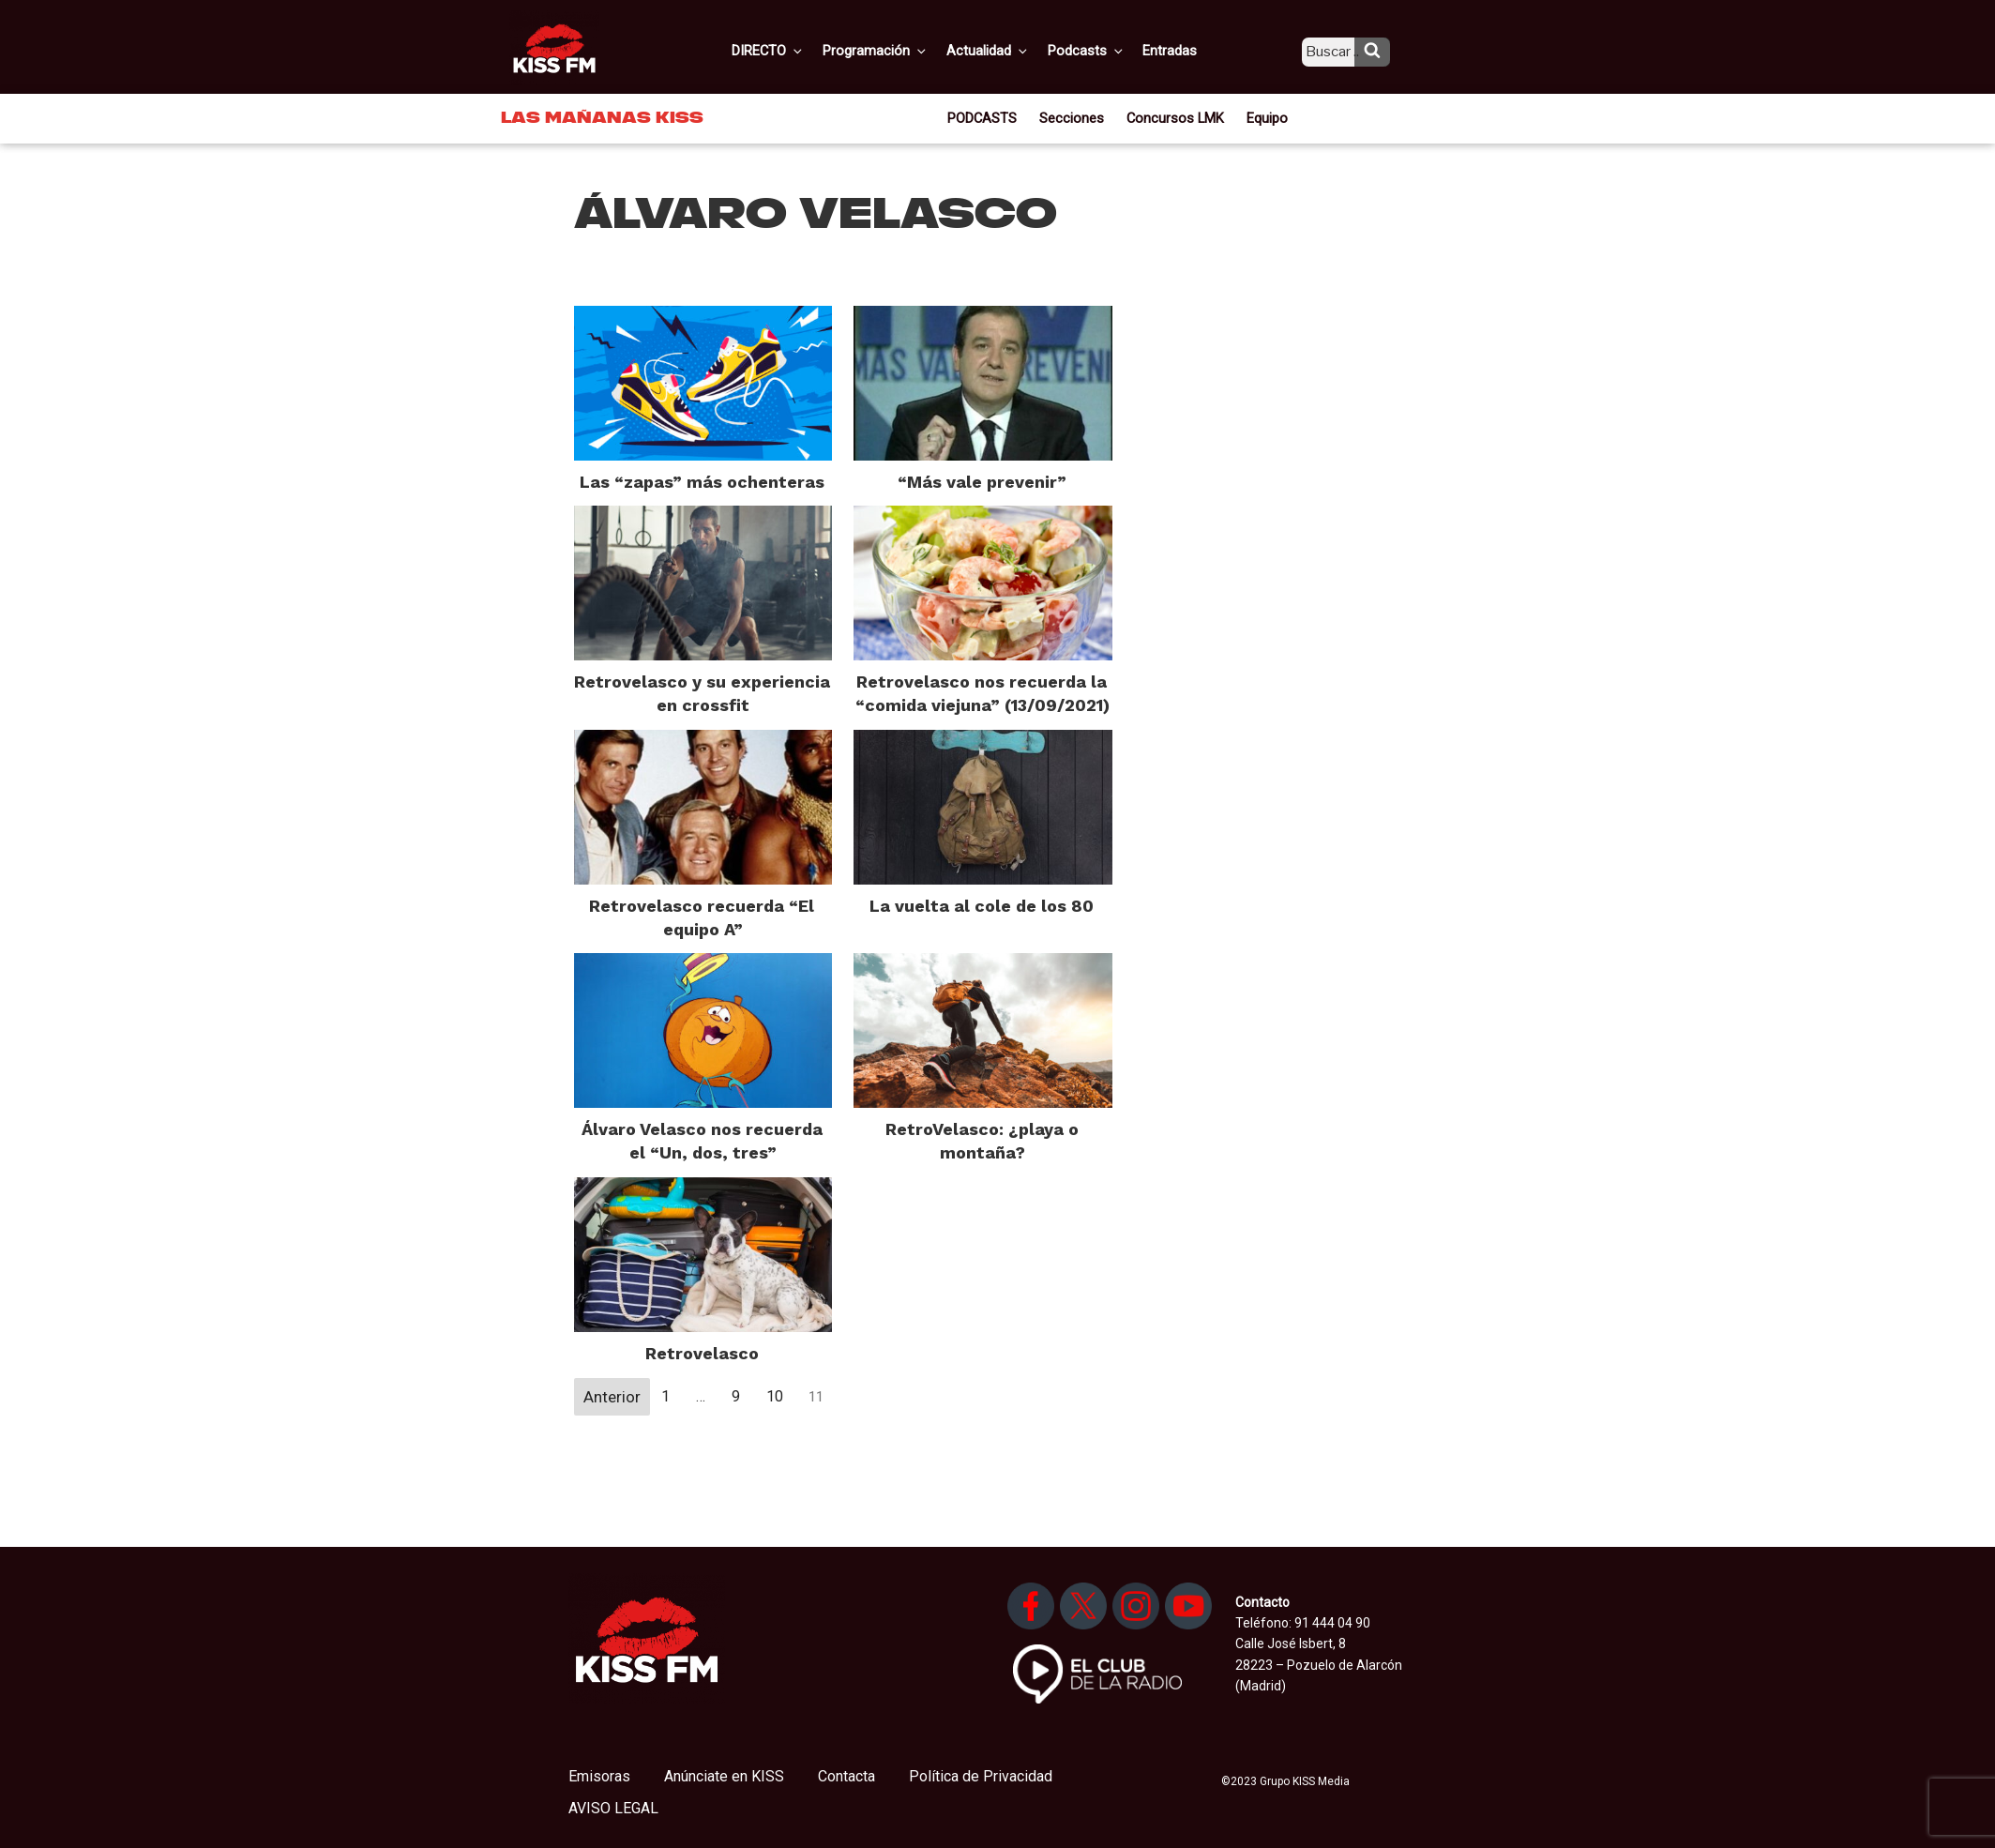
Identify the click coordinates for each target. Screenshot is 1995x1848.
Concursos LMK (1173, 116)
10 (774, 1396)
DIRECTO (797, 49)
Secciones (1076, 116)
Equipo (1261, 116)
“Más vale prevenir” (982, 482)
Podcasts (1104, 49)
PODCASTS (989, 116)
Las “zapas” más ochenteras (702, 482)
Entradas (1184, 49)
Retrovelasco (702, 1353)
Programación (901, 49)
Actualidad (1009, 49)
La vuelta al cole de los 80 (981, 906)
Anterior (612, 1396)
